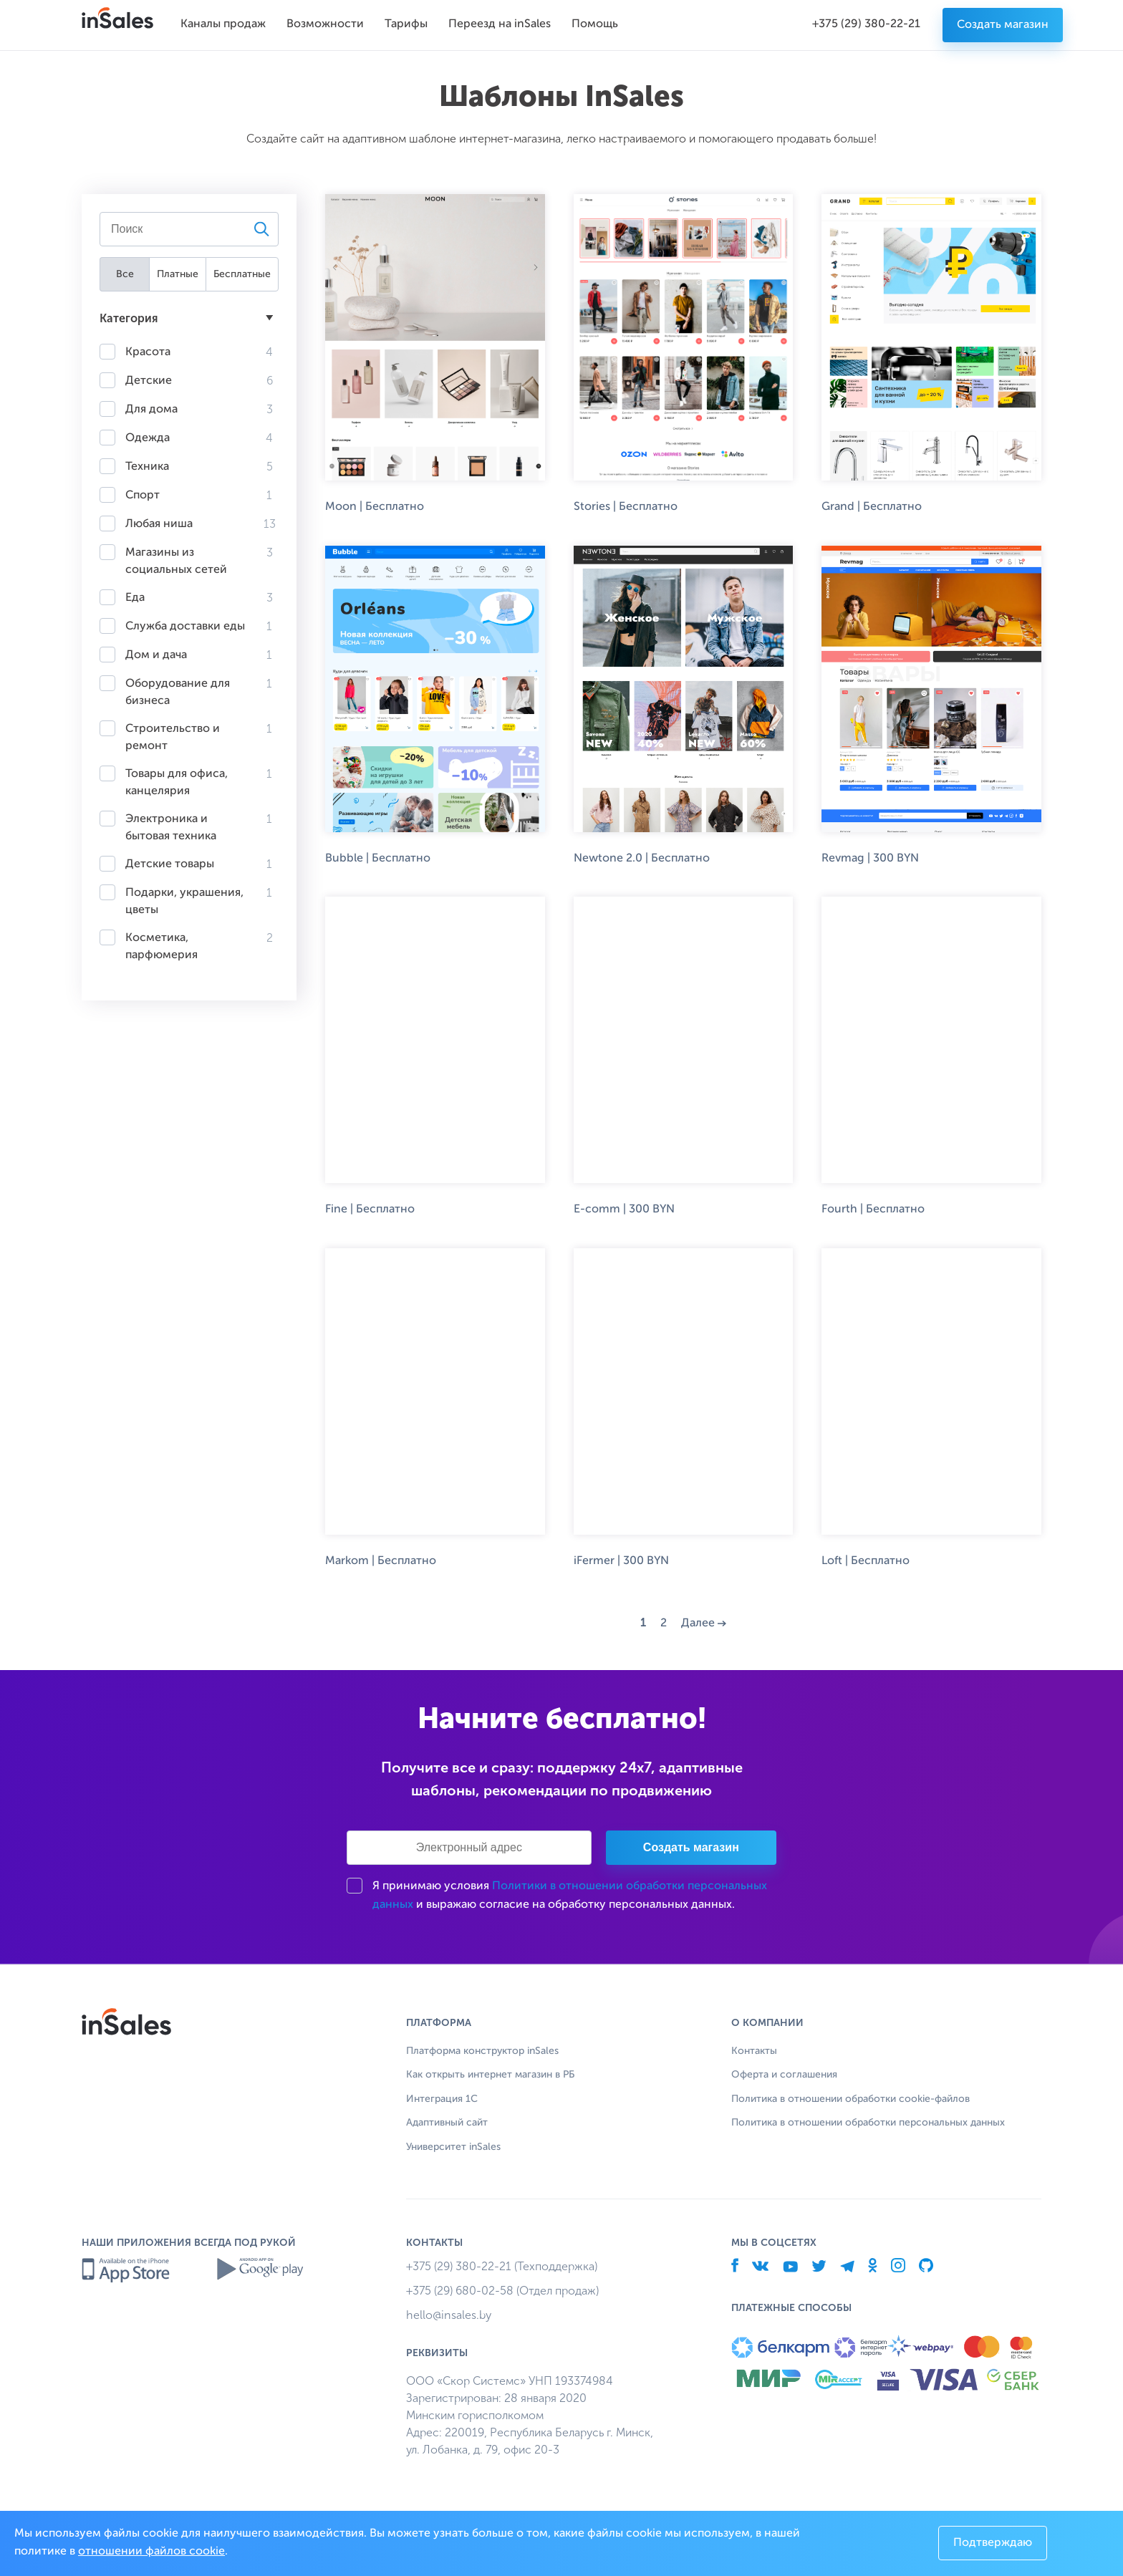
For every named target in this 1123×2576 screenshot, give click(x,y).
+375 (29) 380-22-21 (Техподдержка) (501, 2266)
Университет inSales (453, 2147)
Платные (177, 274)
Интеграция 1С (442, 2099)
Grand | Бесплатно (871, 507)
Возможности (325, 24)
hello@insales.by (448, 2315)
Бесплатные (242, 274)
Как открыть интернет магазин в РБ (490, 2075)
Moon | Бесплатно (374, 507)
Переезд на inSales (499, 24)
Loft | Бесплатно (865, 1561)
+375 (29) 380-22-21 (866, 24)
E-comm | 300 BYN (624, 1209)
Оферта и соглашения (784, 2075)
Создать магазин (1003, 25)
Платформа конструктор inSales (482, 2051)
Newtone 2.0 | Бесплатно (642, 858)
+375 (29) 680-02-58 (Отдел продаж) (502, 2290)
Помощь (595, 24)
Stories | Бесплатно (626, 507)
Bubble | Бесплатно (377, 858)
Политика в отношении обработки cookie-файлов (850, 2099)
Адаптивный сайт (447, 2123)
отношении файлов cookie (151, 2551)
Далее (703, 1623)
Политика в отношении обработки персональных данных (868, 2123)
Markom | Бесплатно (380, 1561)
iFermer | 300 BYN (621, 1561)
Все (125, 274)
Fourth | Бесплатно (873, 1209)
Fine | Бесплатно (370, 1209)
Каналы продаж (223, 24)
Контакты (754, 2051)
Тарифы (406, 24)
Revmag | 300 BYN (870, 858)
